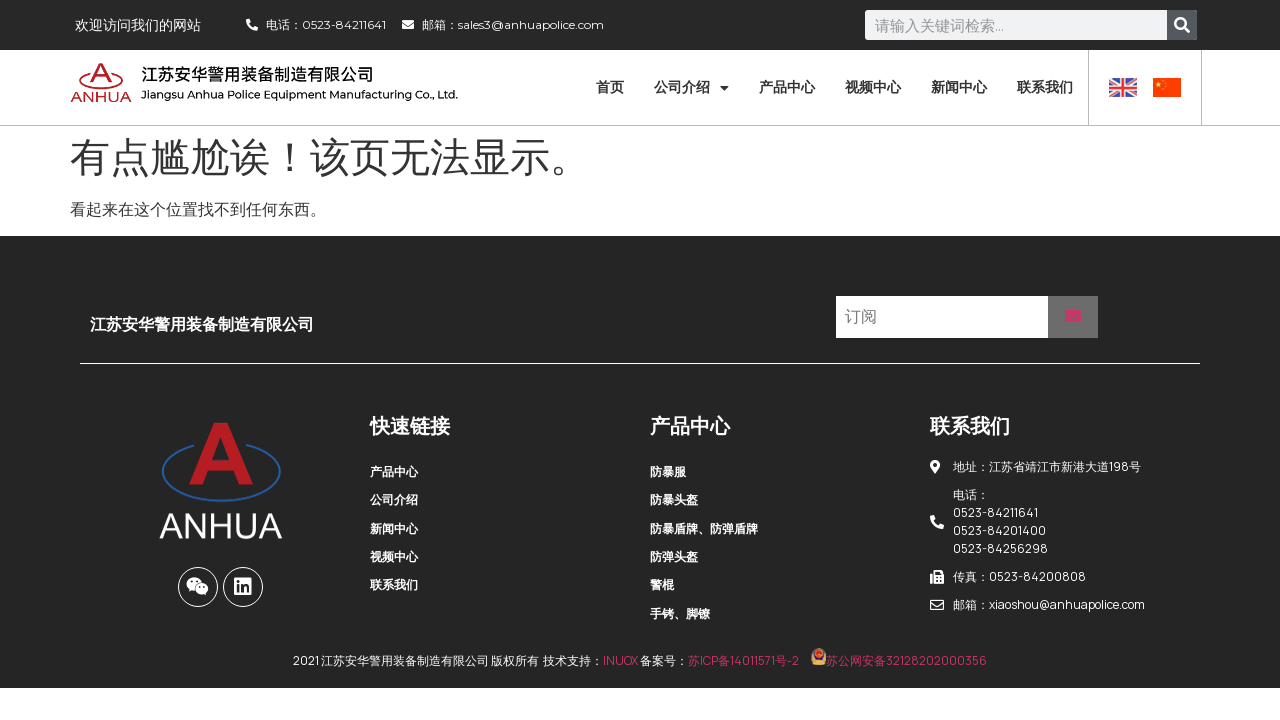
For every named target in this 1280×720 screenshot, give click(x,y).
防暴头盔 (674, 499)
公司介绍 (691, 88)
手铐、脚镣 (680, 613)
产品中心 (787, 87)
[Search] (1182, 25)
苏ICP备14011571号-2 (743, 660)
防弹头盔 (674, 556)
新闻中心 (959, 87)
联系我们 (1045, 87)
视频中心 (873, 87)
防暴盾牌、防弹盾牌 (704, 528)
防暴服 (668, 471)
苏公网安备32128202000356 (899, 660)
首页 (610, 87)
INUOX (620, 660)
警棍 (662, 584)
